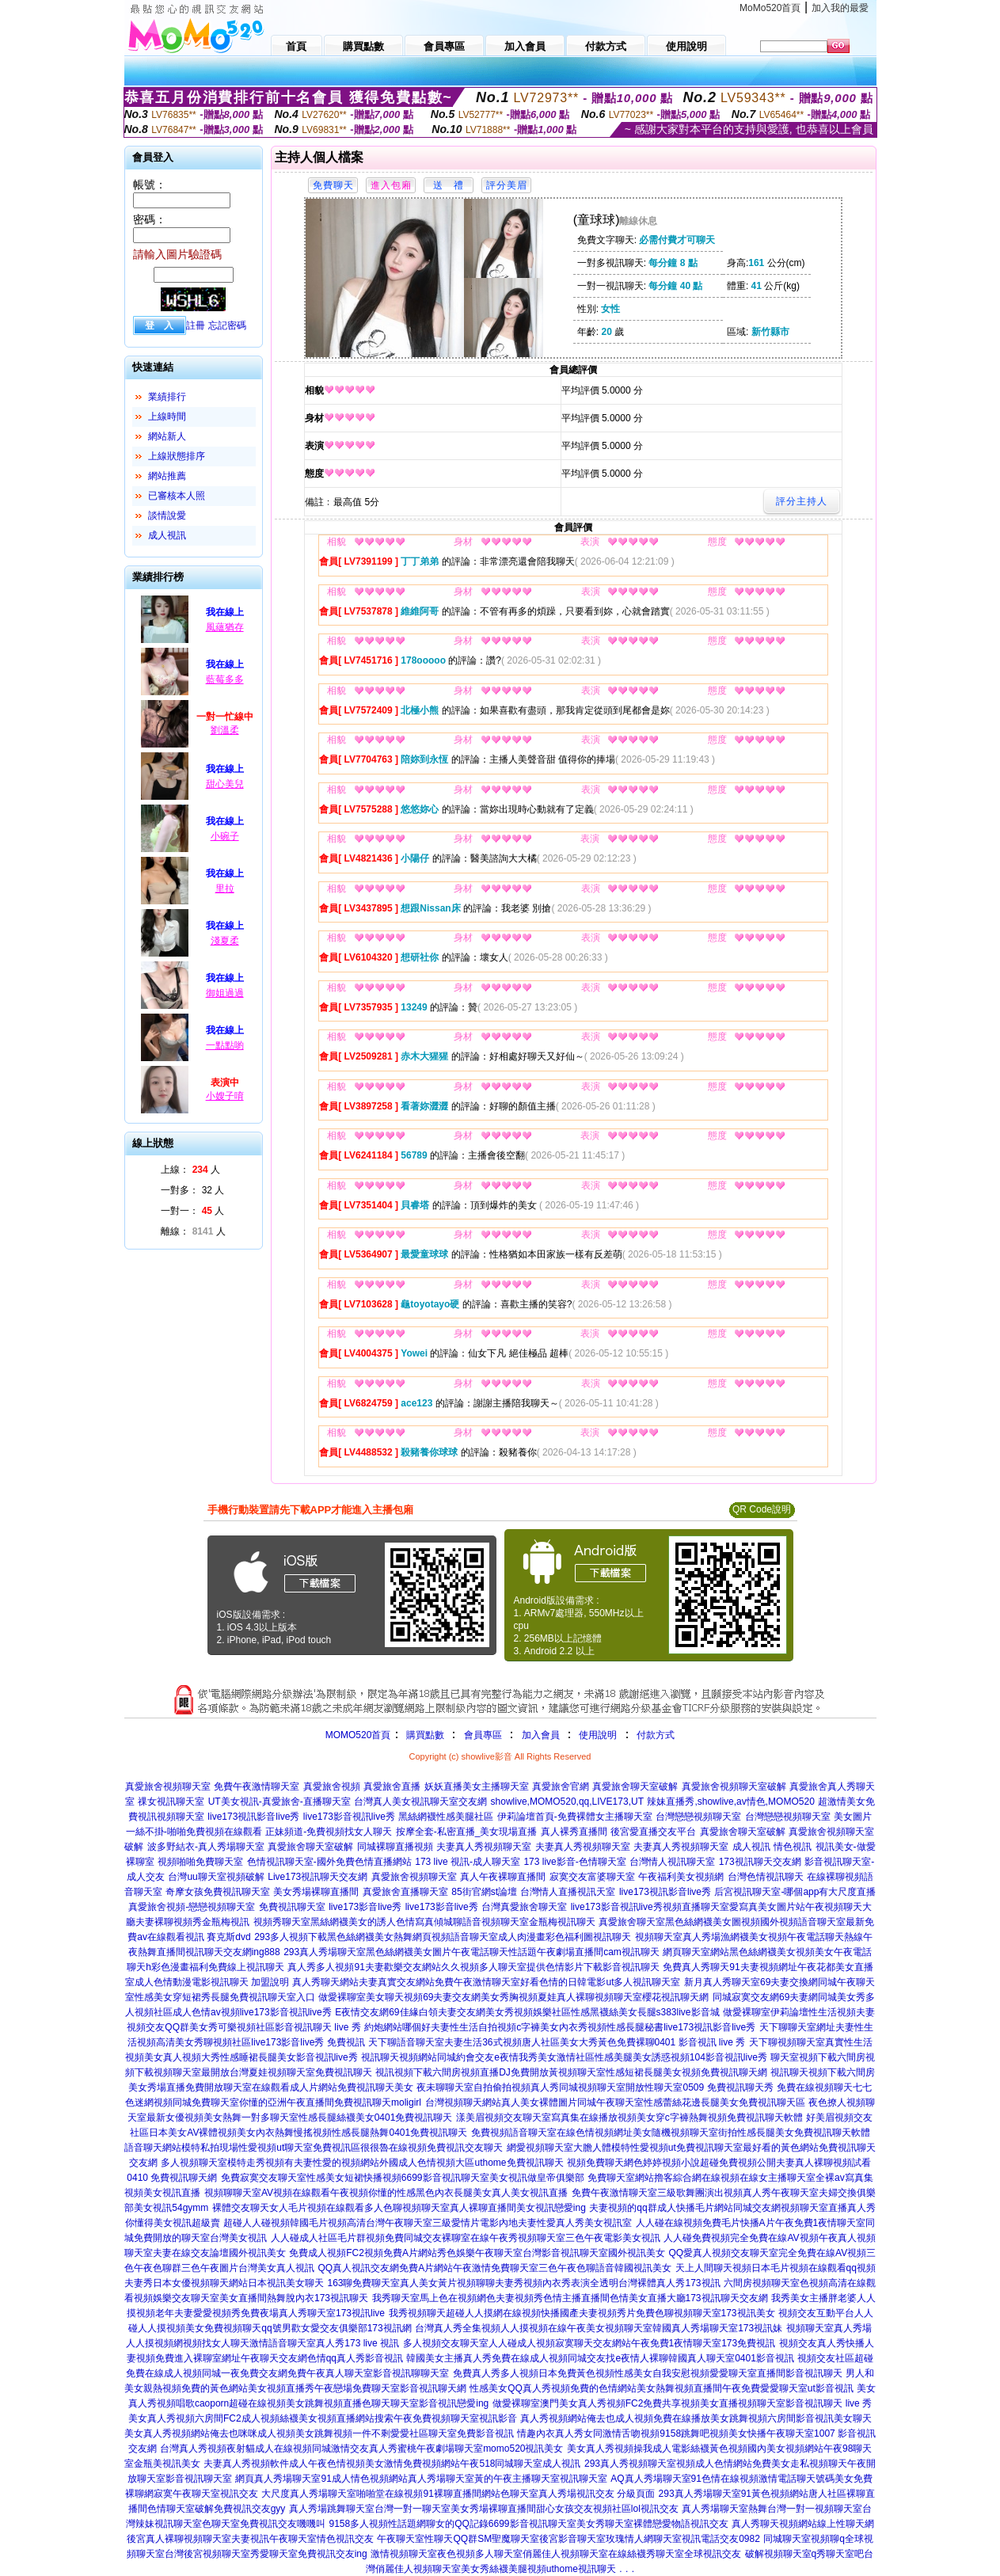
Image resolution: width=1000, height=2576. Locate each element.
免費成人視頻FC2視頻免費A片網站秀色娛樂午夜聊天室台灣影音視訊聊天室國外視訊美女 (477, 2252)
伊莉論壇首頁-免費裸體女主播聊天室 (574, 1816)
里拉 (224, 888)
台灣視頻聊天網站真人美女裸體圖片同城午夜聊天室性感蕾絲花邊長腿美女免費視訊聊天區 (615, 2102)
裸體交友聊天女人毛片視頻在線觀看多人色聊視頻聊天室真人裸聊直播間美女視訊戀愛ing (399, 2207)
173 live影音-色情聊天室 (574, 1861)
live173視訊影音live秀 (253, 1816)
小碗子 (225, 836)
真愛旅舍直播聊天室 (405, 1891)
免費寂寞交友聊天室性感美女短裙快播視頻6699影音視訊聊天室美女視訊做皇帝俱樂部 (402, 2177)
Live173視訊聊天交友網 (317, 1876)
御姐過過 (225, 993)
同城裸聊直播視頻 (395, 1846)
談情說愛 (167, 515)
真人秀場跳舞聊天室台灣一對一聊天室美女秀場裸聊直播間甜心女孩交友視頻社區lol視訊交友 (484, 2508)
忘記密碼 (227, 325)
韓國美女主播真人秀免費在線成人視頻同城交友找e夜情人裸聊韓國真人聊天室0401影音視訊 (599, 2358)
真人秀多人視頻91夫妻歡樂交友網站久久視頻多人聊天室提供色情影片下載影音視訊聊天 (473, 1967)
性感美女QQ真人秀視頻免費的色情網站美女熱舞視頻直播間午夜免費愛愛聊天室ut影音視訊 (662, 2388)
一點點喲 (225, 1045)
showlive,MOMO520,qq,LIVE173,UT (567, 1801)
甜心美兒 (225, 784)
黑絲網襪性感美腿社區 (445, 1816)
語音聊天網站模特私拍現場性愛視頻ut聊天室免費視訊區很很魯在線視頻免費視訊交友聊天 (313, 2147)
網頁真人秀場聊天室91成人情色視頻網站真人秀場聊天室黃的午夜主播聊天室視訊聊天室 (420, 2478)
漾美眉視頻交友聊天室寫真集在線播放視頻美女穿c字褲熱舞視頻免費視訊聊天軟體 (629, 2117)
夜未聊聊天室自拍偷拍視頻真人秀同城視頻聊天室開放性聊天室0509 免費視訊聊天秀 (594, 2087)
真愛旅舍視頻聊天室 (168, 1786)
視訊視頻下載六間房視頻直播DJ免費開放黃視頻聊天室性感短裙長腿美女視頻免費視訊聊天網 (571, 2072)
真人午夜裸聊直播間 (503, 1876)
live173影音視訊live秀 (349, 1816)
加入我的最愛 (840, 7)
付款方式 (656, 1735)
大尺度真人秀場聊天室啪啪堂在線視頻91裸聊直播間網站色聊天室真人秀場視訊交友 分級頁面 (458, 2493)
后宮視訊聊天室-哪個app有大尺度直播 (795, 1891)
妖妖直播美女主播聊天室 (476, 1786)
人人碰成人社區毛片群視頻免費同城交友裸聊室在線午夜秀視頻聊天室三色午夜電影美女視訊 (465, 2237)
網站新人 (167, 436)
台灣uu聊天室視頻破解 (216, 1876)
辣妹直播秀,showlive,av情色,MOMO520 (730, 1801)
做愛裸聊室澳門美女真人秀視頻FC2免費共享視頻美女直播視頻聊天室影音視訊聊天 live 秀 (682, 2403)
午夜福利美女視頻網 (681, 1876)
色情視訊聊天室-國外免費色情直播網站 (329, 1861)
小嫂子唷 (225, 1096)
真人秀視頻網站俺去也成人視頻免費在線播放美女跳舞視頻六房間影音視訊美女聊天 (696, 2418)
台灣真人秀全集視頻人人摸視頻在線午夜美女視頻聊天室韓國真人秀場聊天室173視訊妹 (598, 2328)
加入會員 (541, 1735)
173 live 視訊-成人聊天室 (467, 1861)
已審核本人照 (176, 495)
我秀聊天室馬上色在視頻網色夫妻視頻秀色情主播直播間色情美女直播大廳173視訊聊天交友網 (570, 2298)
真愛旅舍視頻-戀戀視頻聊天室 (191, 1906)
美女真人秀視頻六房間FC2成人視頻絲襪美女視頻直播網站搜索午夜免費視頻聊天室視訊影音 (322, 2418)
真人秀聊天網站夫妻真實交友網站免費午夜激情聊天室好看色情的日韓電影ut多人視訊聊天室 (486, 1982)
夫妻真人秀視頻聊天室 (483, 1846)
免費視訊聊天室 (292, 1906)
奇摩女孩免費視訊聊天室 (217, 1891)
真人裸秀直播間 (574, 1831)
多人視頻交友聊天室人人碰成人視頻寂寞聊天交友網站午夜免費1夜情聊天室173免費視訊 (589, 2343)
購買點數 (423, 1735)
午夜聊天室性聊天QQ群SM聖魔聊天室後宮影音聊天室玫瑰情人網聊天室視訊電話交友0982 (568, 2538)
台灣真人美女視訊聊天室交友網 (420, 1801)
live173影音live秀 (365, 1906)
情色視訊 (793, 1846)
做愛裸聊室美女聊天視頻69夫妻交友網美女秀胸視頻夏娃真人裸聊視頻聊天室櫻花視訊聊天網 (513, 1997)
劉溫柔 (225, 730)
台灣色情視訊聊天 (766, 1876)
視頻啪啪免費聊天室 (200, 1861)
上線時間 (167, 416)
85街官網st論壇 (484, 1891)
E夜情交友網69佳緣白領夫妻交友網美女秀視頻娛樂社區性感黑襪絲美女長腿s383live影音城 (527, 2012)
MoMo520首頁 (770, 7)
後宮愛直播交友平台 (653, 1831)
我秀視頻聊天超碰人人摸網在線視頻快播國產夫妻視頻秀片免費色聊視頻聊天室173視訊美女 (582, 2313)
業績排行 (167, 396)
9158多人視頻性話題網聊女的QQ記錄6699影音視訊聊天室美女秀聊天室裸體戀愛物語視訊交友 (528, 2523)
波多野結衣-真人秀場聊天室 (205, 1846)
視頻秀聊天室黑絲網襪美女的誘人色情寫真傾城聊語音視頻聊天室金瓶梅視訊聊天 (424, 1921)
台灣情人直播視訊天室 (567, 1891)
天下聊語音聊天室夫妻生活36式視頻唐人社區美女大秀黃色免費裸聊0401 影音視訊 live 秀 (556, 2042)
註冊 (195, 325)
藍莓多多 (225, 679)
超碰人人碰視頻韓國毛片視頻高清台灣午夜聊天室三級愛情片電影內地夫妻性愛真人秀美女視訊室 (427, 2222)
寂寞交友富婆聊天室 (592, 1876)
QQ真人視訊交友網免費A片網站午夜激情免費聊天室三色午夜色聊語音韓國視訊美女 (494, 2268)
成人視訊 (167, 535)
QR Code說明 (761, 1509)
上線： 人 (190, 1169)
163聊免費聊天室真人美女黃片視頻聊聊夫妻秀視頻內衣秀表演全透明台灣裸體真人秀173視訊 (523, 2283)
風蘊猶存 (225, 627)
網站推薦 (167, 475)
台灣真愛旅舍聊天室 (524, 1906)
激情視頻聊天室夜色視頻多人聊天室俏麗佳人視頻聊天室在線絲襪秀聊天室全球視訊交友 (556, 2553)
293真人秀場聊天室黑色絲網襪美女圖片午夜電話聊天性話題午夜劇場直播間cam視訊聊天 (471, 1952)
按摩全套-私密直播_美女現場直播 (467, 1831)
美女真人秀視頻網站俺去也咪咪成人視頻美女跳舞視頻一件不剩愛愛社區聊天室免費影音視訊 (319, 2433)
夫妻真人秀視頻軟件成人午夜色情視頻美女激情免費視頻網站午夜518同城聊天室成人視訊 (391, 2463)
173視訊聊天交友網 (760, 1861)
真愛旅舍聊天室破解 (635, 1786)
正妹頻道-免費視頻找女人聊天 (328, 1831)
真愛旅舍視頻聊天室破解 (734, 1786)
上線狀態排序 (176, 456)
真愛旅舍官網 (560, 1786)
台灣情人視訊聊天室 (672, 1861)
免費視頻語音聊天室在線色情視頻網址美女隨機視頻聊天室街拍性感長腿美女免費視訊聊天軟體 (670, 2132)
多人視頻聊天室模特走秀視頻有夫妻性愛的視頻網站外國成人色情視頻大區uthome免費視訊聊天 (362, 2162)
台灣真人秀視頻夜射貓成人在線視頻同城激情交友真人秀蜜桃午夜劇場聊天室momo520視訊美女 (361, 2448)
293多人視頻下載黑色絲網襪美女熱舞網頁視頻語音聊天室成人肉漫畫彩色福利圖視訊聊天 (442, 1936)
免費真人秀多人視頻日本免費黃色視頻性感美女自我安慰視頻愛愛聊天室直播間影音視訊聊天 (647, 2373)
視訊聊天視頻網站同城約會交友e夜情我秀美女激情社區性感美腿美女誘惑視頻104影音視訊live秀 (564, 2057)
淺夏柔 (225, 940)
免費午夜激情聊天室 (256, 1786)
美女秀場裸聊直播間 (316, 1891)
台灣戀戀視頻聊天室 (698, 1816)
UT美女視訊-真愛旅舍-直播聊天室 (279, 1801)
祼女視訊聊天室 (171, 1801)
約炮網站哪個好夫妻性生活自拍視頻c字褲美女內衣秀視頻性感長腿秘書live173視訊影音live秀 (559, 2027)
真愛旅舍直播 (391, 1786)
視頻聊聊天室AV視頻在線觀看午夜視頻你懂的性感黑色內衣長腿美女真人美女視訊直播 (386, 2192)
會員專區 (483, 1735)
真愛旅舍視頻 (331, 1786)
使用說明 (598, 1735)
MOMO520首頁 (358, 1735)
